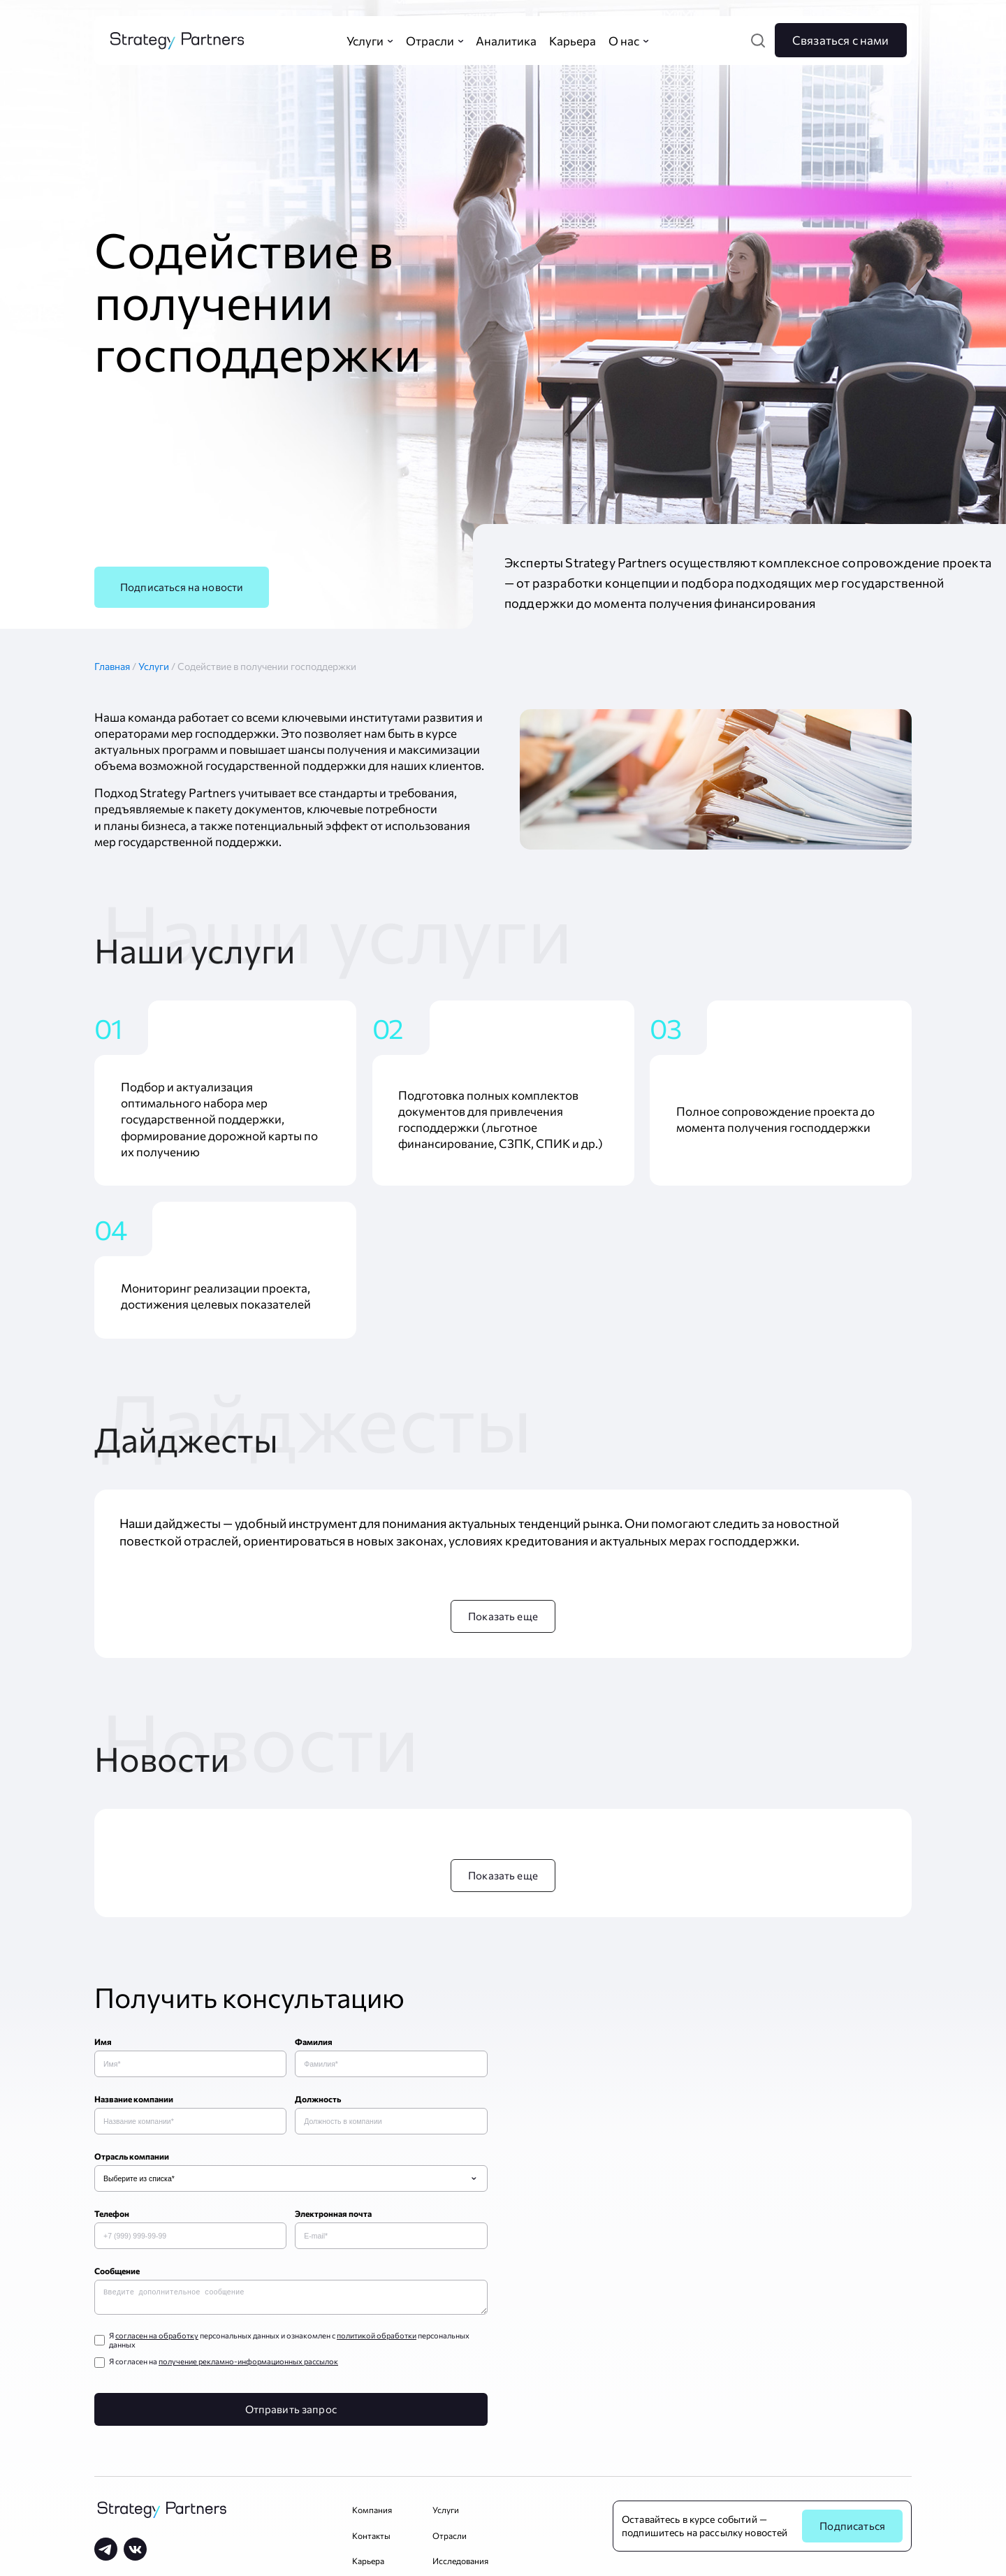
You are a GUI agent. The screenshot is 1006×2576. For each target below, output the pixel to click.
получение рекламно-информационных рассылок (248, 2363)
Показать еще (503, 1616)
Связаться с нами (840, 40)
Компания (372, 2512)
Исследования (460, 2563)
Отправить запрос (291, 2412)
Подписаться (852, 2528)
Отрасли (449, 2538)
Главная (116, 666)
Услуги (154, 666)
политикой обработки (376, 2338)
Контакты (371, 2538)
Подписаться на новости (181, 587)
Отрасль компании (131, 2156)
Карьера (368, 2563)
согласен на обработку (156, 2338)
